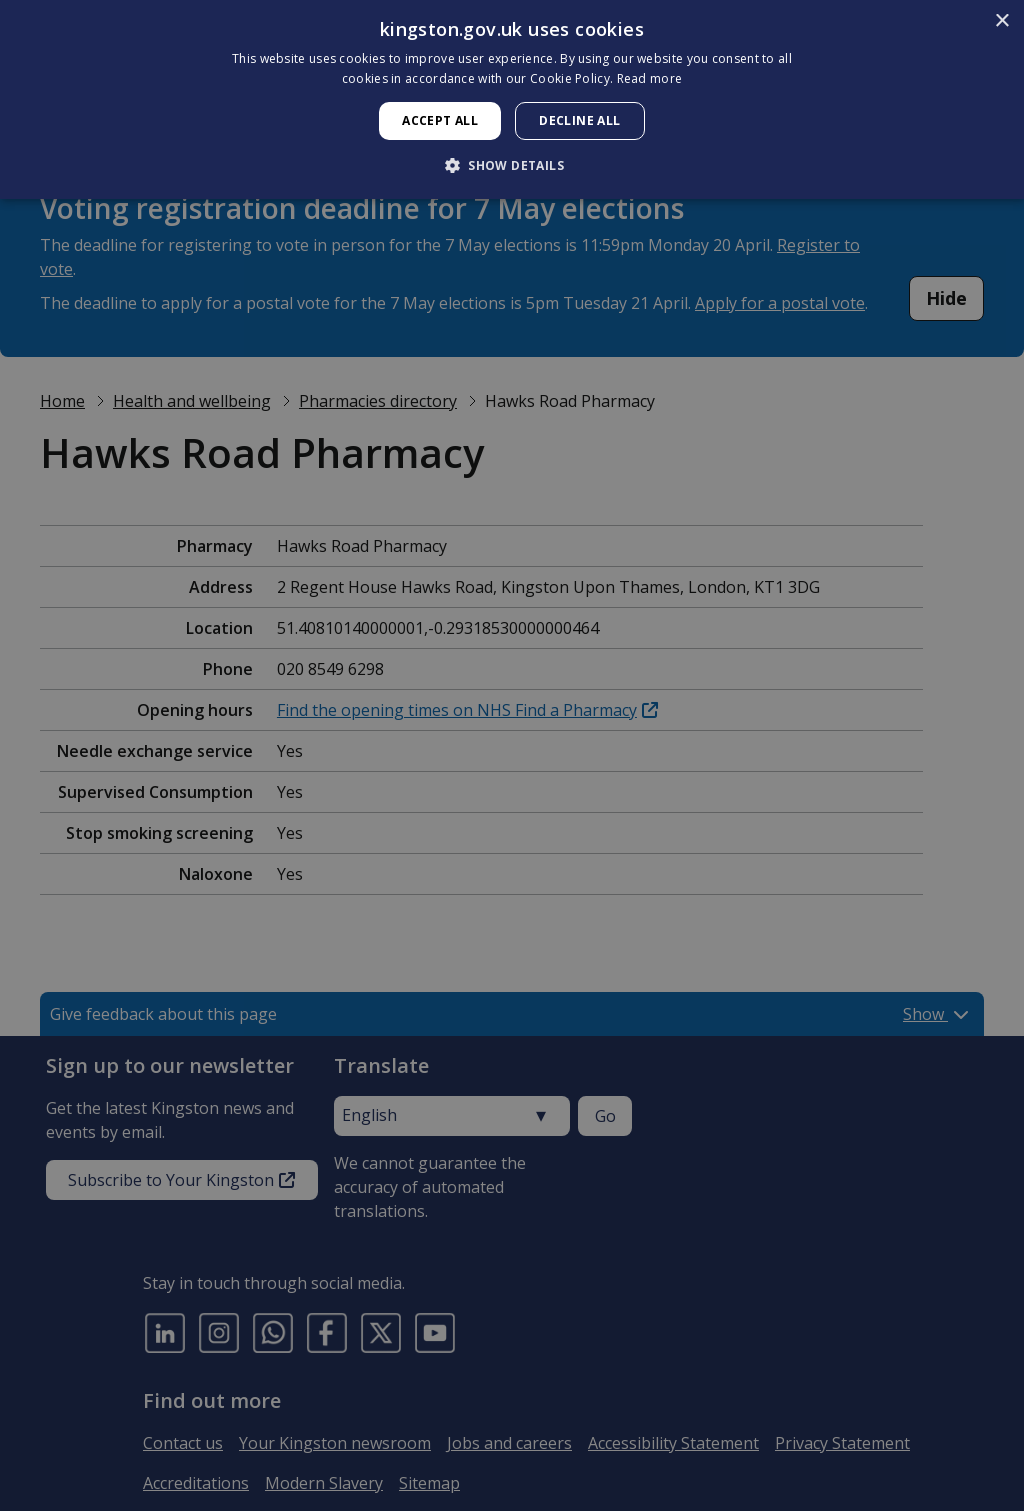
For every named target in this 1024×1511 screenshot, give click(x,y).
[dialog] (512, 99)
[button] (512, 165)
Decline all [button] (579, 120)
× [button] (1001, 21)
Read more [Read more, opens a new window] (650, 78)
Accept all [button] (440, 120)
